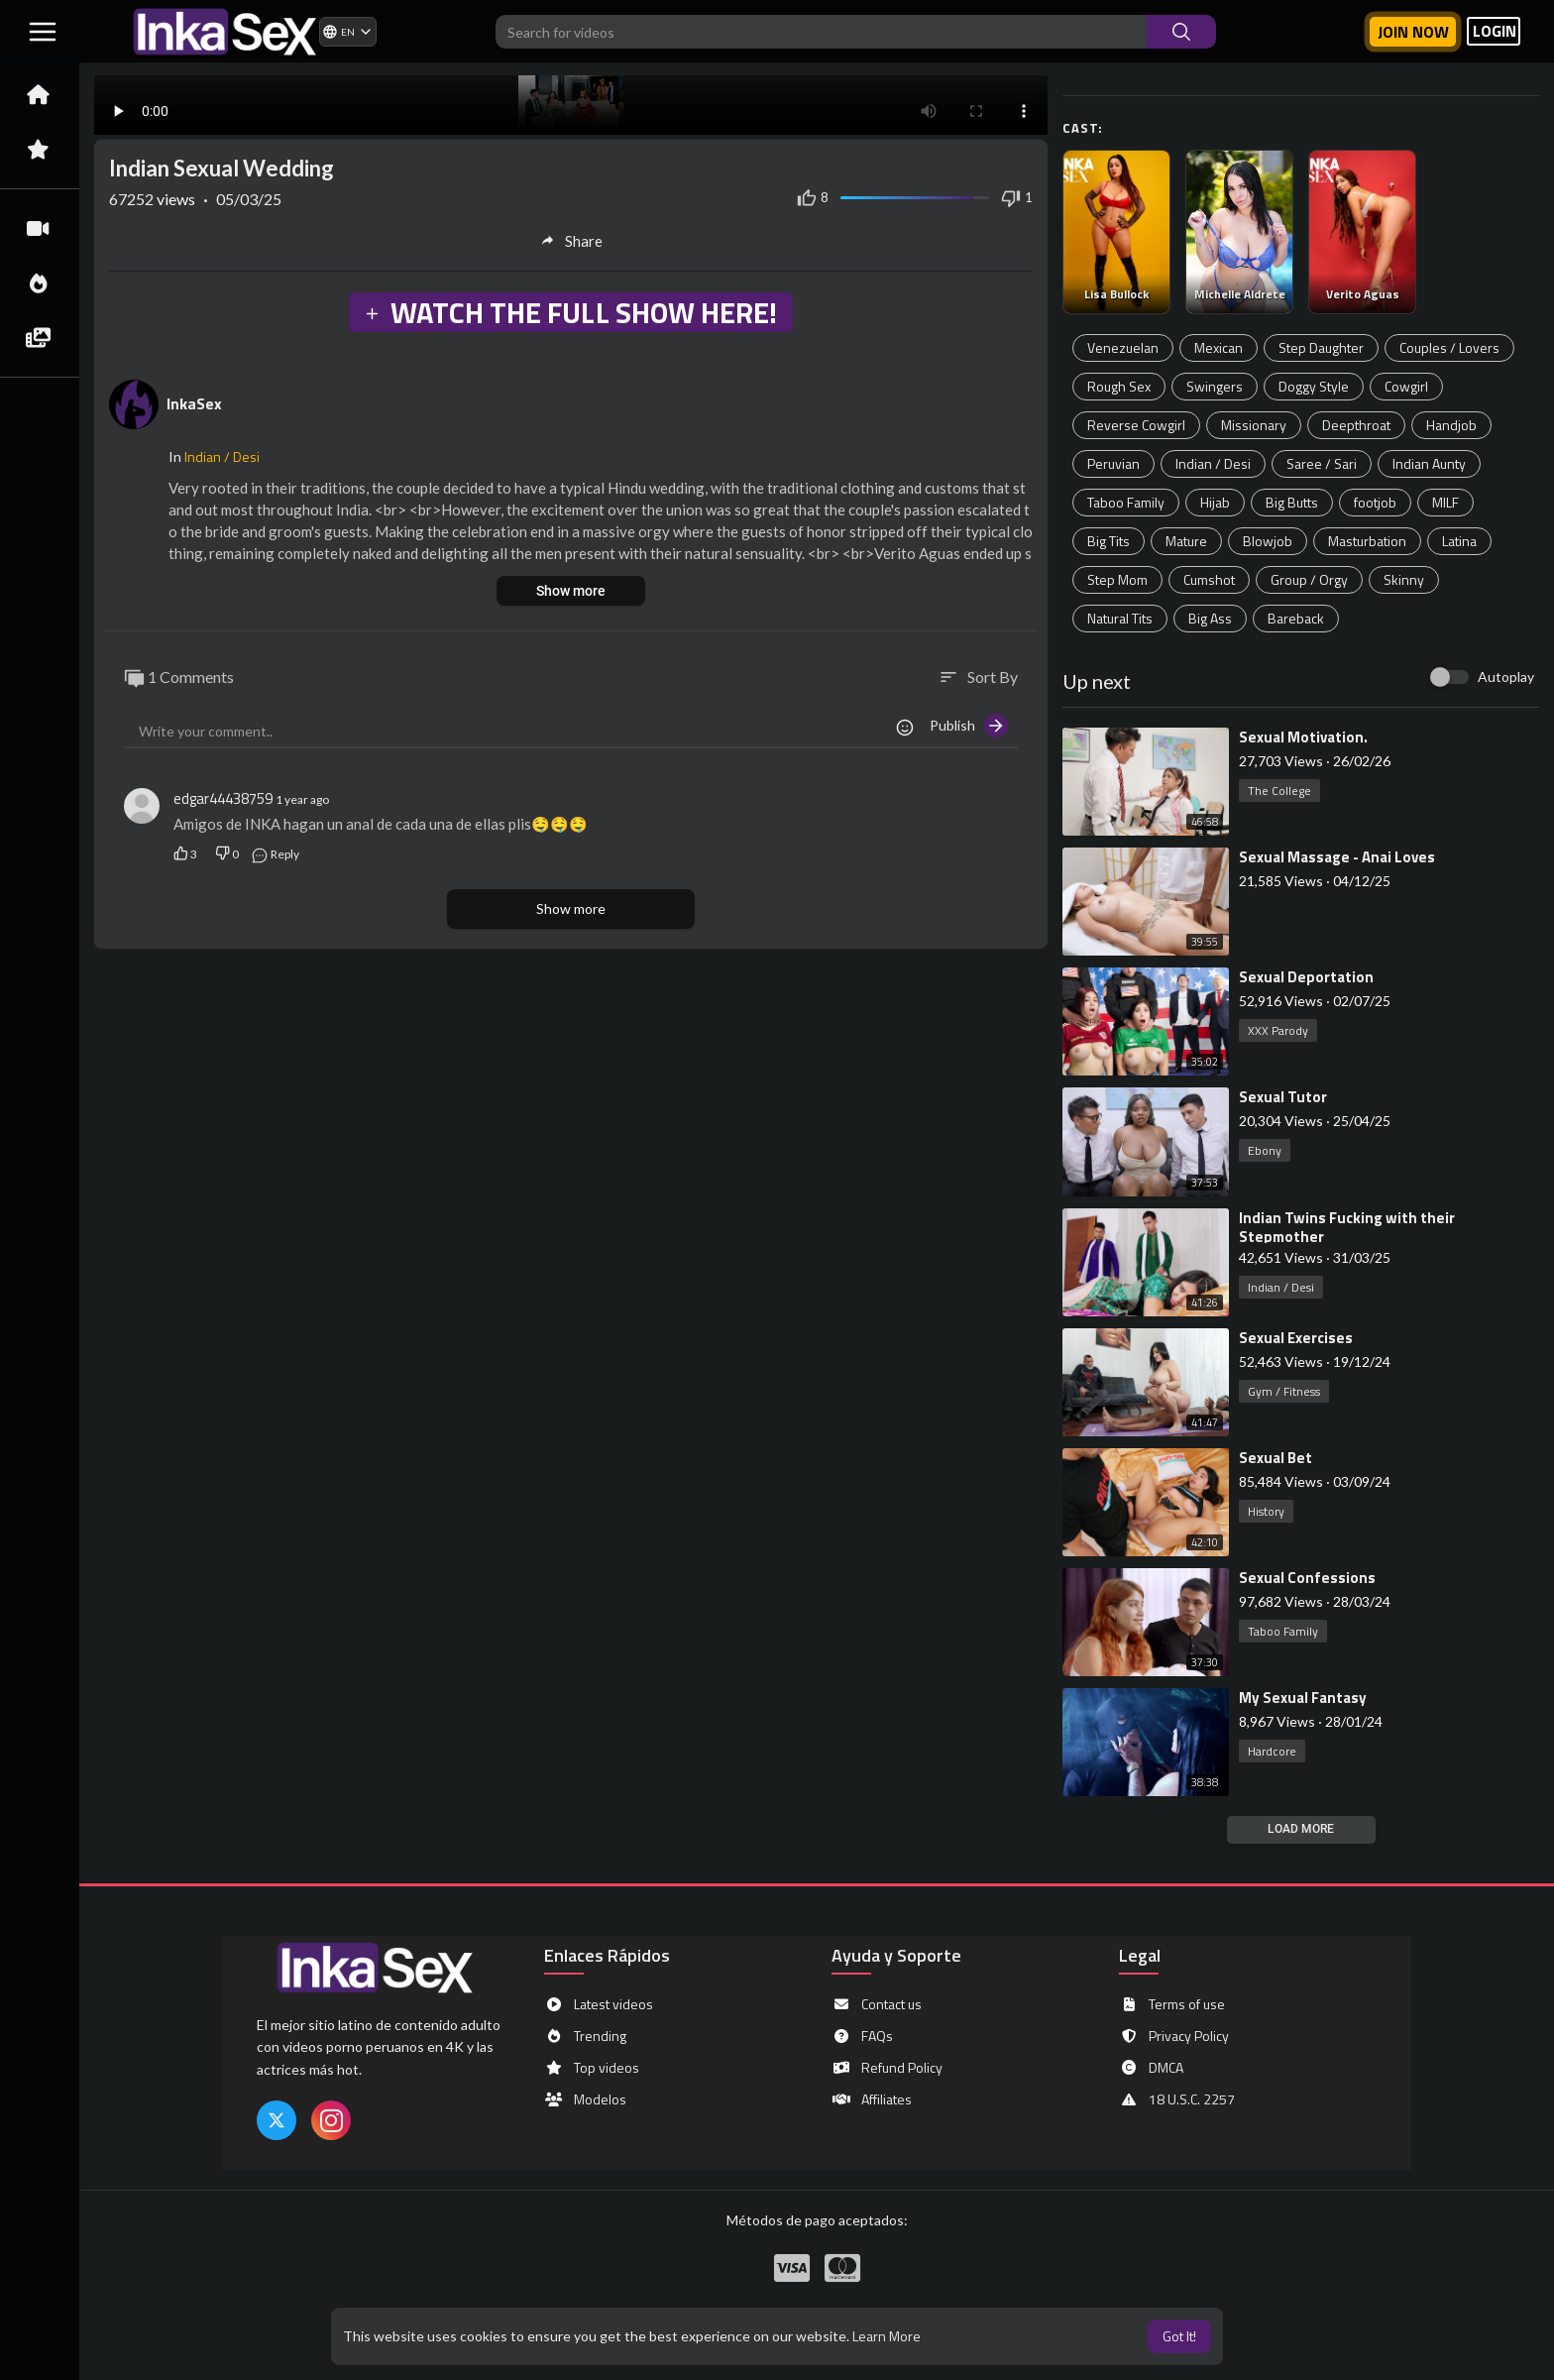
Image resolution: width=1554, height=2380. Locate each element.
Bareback (1296, 618)
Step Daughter (1321, 347)
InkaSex (194, 403)
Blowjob (1267, 540)
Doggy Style (1313, 386)
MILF (1445, 502)
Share (571, 241)
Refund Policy (887, 2068)
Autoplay (1506, 676)
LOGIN (1494, 31)
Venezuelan (1123, 347)
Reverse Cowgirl (1136, 424)
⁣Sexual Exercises (1296, 1337)
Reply (275, 854)
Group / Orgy (1309, 579)
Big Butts (1292, 502)
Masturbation (1367, 540)
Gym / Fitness (1284, 1391)
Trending (585, 2036)
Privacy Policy (1174, 2036)
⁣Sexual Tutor (1283, 1096)
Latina (1459, 540)
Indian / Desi (1213, 463)
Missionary (1253, 424)
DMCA (1151, 2068)
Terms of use (1172, 2004)
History (1266, 1511)
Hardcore (1272, 1751)
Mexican (1218, 347)
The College (1279, 790)
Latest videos (598, 2004)
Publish (969, 725)
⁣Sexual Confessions (1307, 1577)
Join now (1413, 32)
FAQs (862, 2036)
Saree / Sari (1321, 463)
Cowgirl (1406, 386)
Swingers (1214, 386)
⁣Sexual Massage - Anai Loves (1337, 857)
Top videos (591, 2068)
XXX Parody (1278, 1030)
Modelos (585, 2099)
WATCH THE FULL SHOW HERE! (570, 312)
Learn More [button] (886, 2335)
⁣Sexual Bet (1275, 1457)
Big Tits (1108, 540)
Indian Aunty (1429, 463)
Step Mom (1117, 579)
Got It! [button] (1179, 2335)
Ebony (1264, 1150)
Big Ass (1210, 618)
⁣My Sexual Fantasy (1303, 1697)
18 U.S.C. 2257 (1177, 2099)
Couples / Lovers (1449, 347)
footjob (1375, 502)
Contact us (877, 2004)
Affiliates (872, 2099)
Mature (1186, 540)
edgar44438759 (223, 798)
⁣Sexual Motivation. (1303, 737)
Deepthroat (1356, 424)
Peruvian (1113, 463)
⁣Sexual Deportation (1306, 976)
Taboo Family (1126, 502)
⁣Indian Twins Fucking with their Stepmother (1347, 1227)
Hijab (1215, 502)
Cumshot (1209, 579)
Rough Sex (1119, 386)
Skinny (1404, 579)
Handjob (1451, 424)
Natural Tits (1120, 618)
